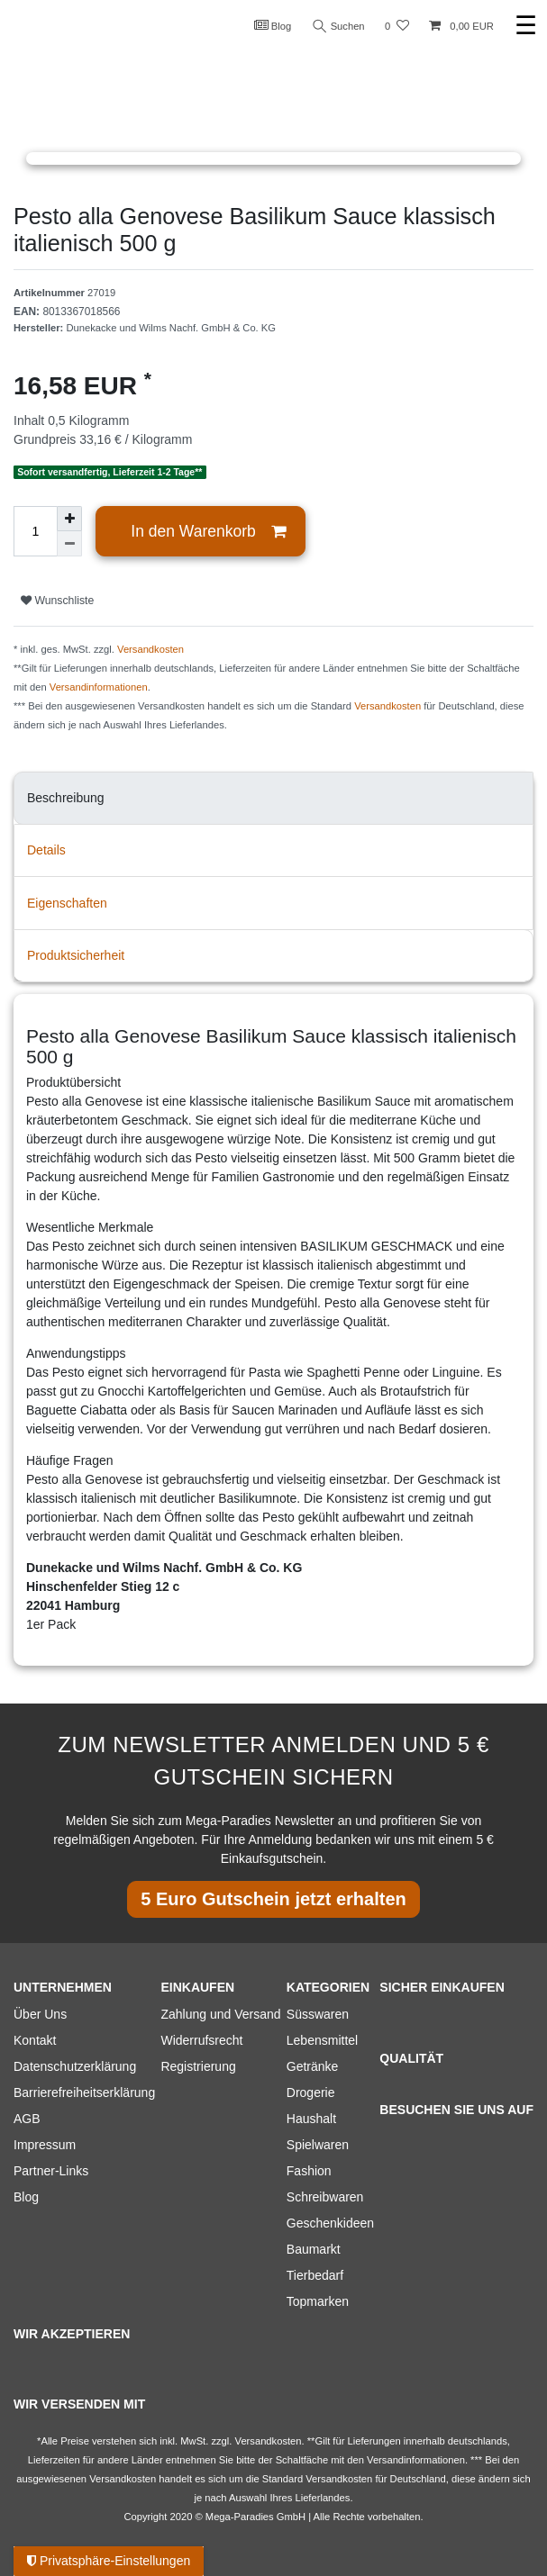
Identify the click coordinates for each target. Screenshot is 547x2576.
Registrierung (197, 2066)
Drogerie (311, 2092)
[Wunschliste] (397, 27)
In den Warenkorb (208, 531)
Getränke (313, 2066)
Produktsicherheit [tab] (75, 955)
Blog (273, 25)
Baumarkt (314, 2249)
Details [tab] (46, 850)
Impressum (45, 2145)
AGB (27, 2118)
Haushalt (311, 2118)
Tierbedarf (315, 2275)
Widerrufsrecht (201, 2040)
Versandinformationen (99, 687)
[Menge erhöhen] (69, 518)
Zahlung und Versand (220, 2014)
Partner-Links (51, 2171)
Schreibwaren (325, 2197)
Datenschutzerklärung (75, 2066)
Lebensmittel (322, 2040)
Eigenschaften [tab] (67, 903)
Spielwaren (318, 2145)
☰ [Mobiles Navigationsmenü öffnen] (526, 26)
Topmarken (318, 2301)
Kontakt (35, 2040)
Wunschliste (57, 600)
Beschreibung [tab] (66, 798)
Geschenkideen (330, 2223)
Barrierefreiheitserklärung (84, 2092)
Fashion (309, 2171)
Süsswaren (318, 2014)
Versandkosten (150, 649)
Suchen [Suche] (339, 26)
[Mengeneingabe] (35, 531)
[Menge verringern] (69, 543)
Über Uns (40, 2014)
